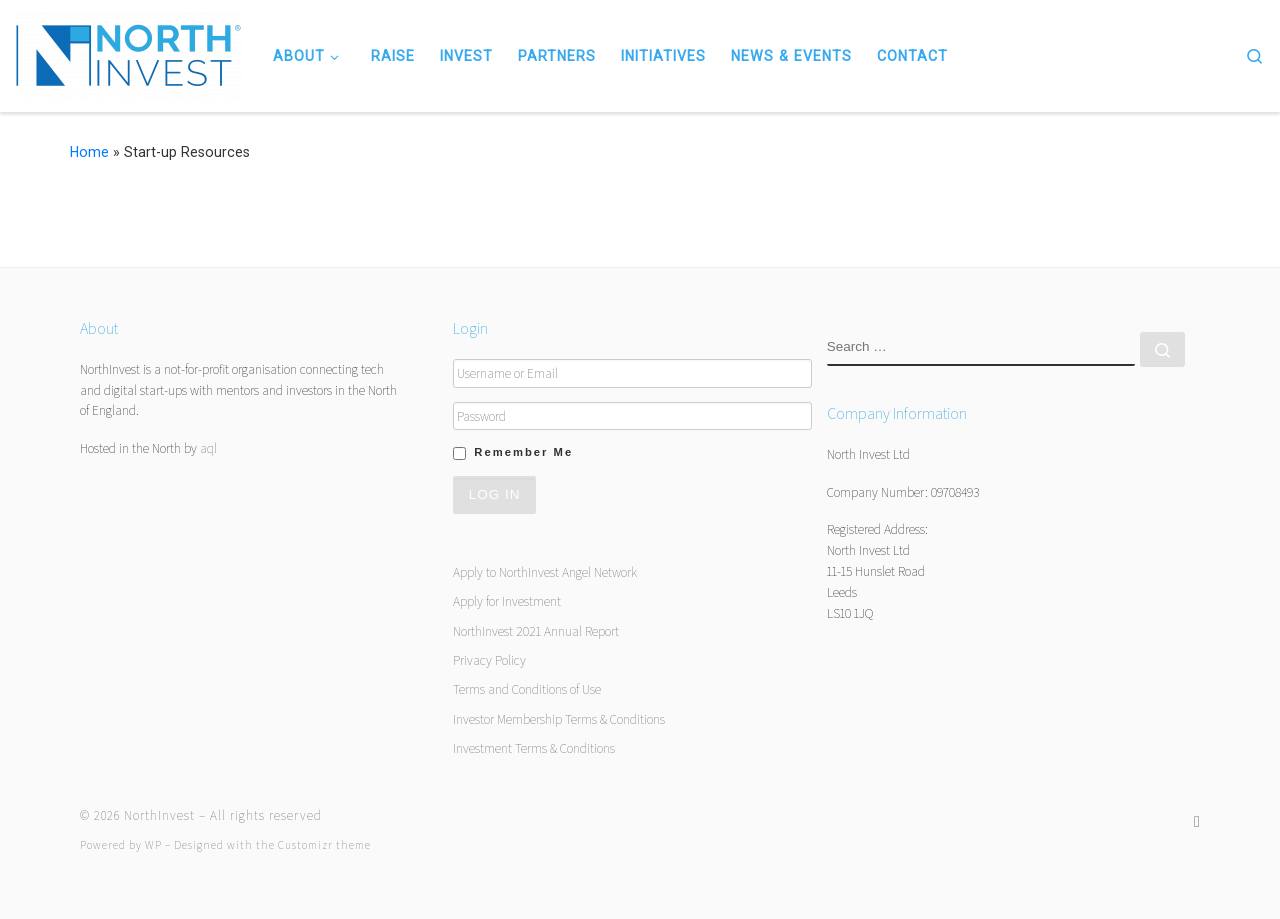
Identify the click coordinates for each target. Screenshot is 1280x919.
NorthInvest (159, 815)
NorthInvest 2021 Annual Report (536, 631)
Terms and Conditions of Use (527, 689)
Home (89, 152)
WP (153, 845)
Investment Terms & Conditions (534, 748)
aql (208, 448)
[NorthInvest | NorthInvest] (129, 53)
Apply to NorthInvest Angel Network (545, 572)
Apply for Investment (507, 601)
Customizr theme (324, 845)
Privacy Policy (489, 660)
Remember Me (523, 452)
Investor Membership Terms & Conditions (559, 719)
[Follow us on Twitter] (1197, 821)
